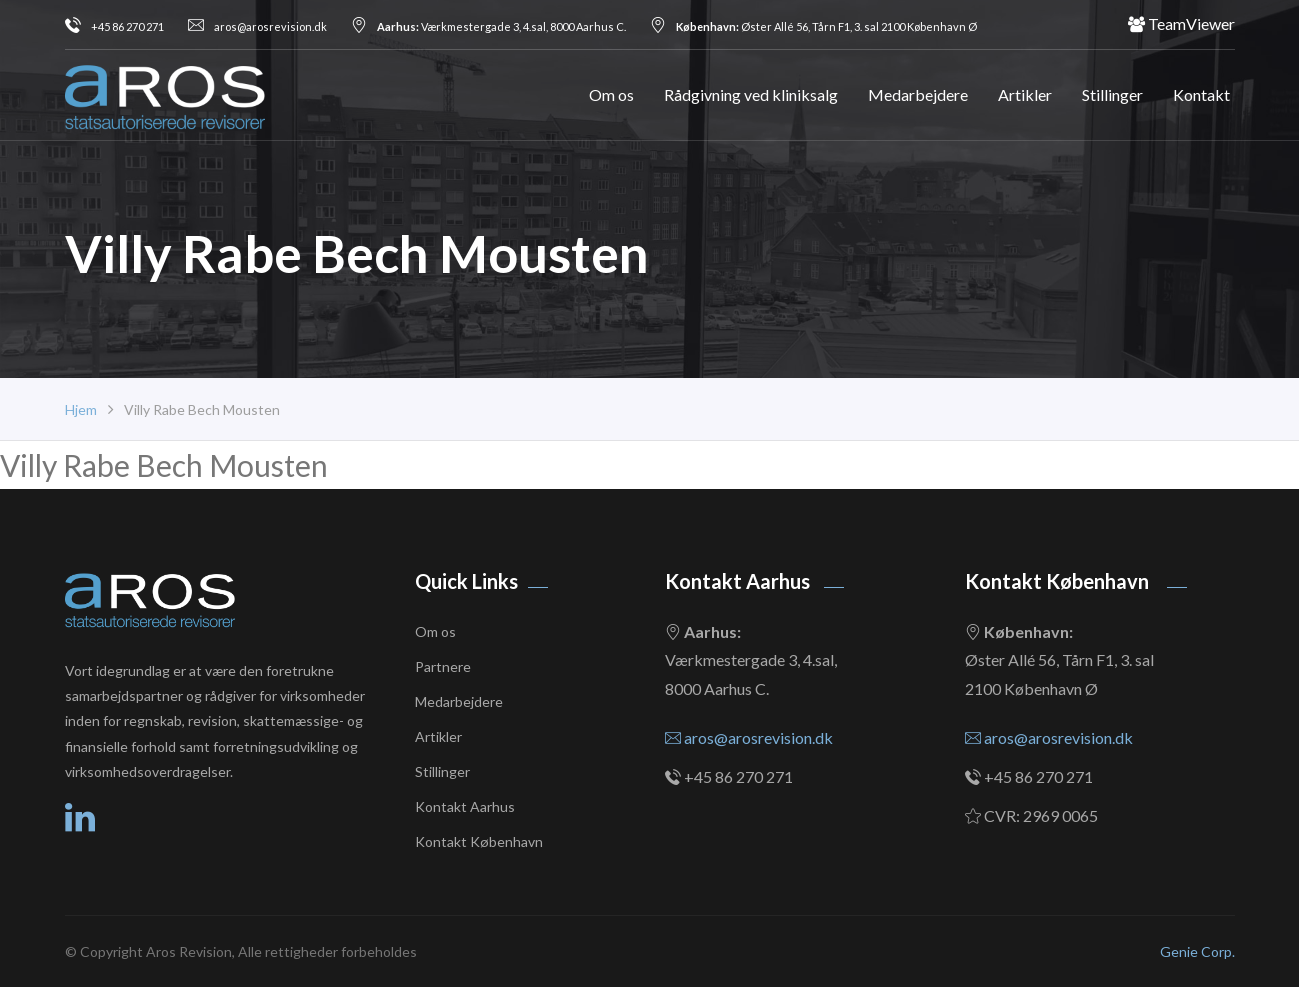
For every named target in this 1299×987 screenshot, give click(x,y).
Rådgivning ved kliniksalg (751, 94)
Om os (611, 94)
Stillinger (1112, 94)
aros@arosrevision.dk (257, 26)
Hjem (81, 409)
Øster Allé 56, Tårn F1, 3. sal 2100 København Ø (813, 26)
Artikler (1025, 94)
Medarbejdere (918, 94)
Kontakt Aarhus (465, 806)
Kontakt (1201, 94)
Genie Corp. (1197, 951)
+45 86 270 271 (114, 26)
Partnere (443, 666)
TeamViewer (1181, 24)
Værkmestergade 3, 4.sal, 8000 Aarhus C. (488, 26)
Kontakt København (479, 841)
